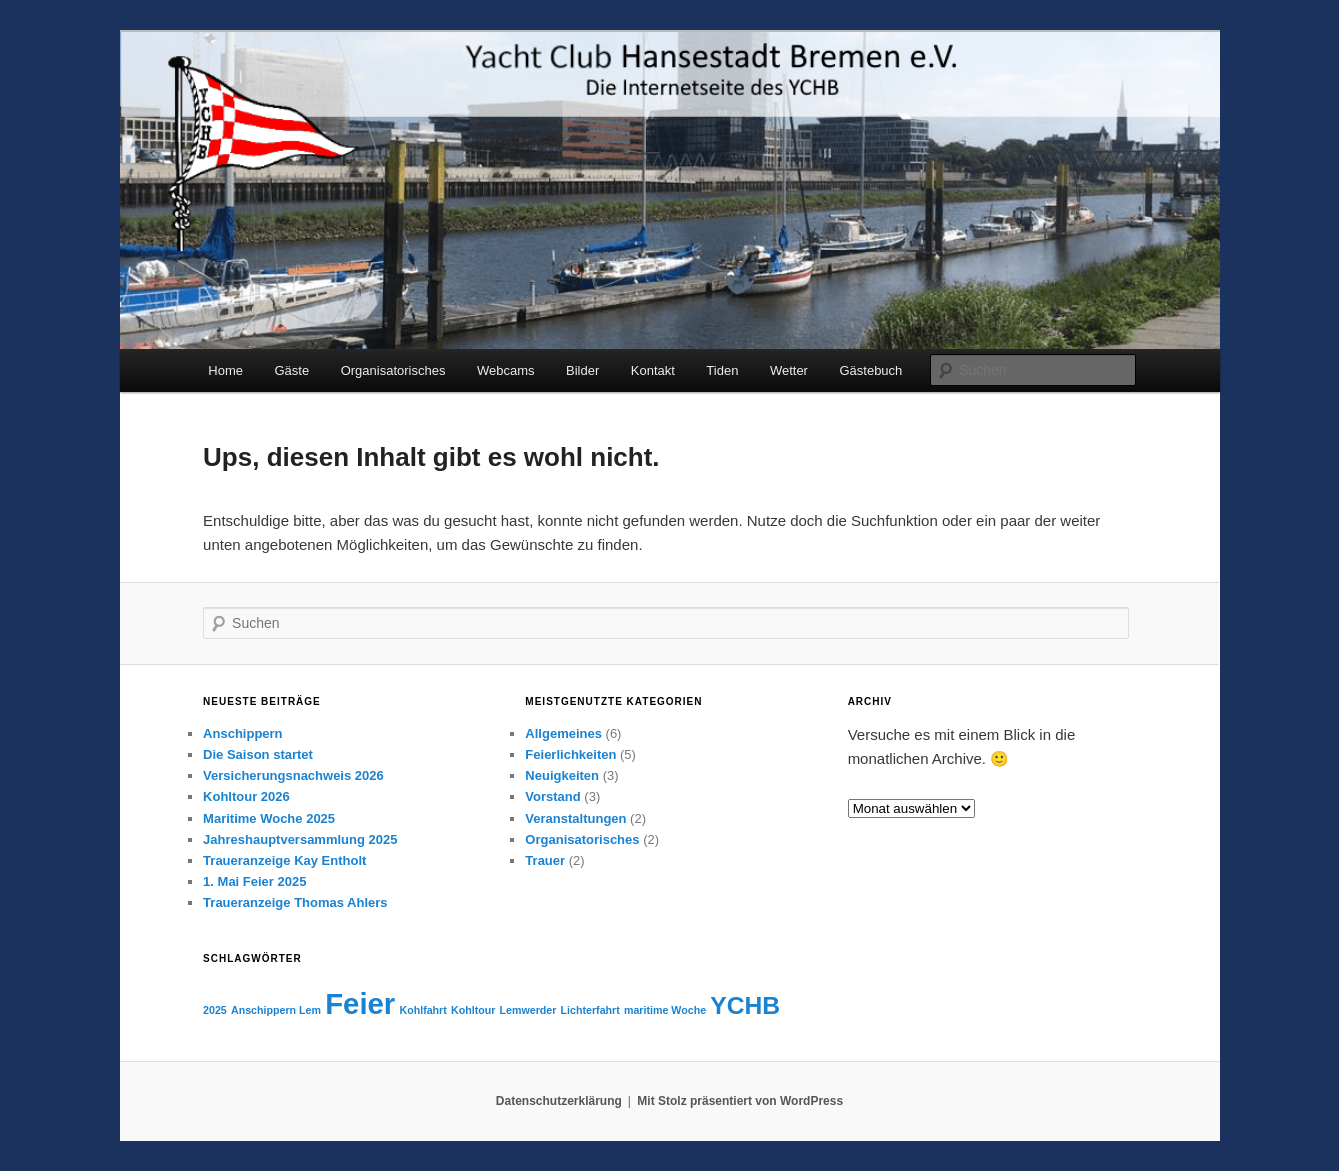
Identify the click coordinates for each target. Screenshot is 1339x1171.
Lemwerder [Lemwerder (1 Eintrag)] (528, 1010)
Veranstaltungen (575, 818)
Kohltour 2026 (246, 796)
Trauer (545, 860)
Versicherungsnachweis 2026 (293, 775)
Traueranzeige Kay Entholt (284, 860)
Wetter (789, 370)
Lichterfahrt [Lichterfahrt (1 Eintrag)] (590, 1010)
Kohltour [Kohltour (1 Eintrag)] (473, 1010)
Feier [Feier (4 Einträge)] (360, 1003)
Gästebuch (870, 370)
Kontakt (653, 370)
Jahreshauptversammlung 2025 (300, 839)
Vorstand (552, 796)
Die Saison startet (258, 754)
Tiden (722, 370)
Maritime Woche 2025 (269, 818)
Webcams (506, 370)
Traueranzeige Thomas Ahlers (295, 902)
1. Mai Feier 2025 (254, 881)
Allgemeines (563, 733)
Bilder (582, 370)
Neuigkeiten (562, 775)
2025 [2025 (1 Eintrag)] (215, 1010)
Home (225, 370)
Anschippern (242, 733)
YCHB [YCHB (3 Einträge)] (745, 1005)
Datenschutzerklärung (559, 1101)
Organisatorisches (393, 370)
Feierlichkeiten (570, 754)
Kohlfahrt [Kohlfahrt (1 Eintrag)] (422, 1010)
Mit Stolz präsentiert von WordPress (740, 1101)
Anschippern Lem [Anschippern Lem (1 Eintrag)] (276, 1010)
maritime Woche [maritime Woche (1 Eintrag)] (665, 1010)
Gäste (291, 370)
